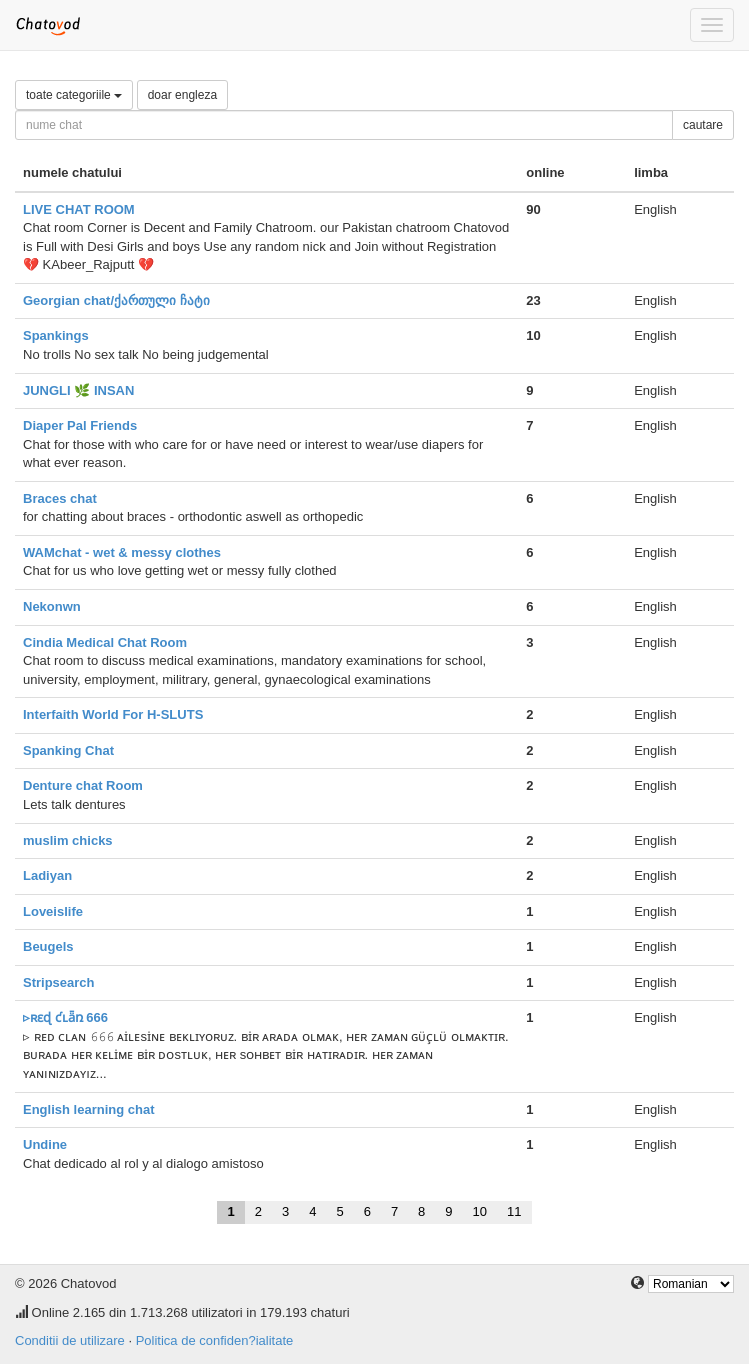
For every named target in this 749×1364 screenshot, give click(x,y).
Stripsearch (59, 982)
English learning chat (88, 1109)
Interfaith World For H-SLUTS (113, 714)
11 (514, 1211)
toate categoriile (74, 95)
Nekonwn (52, 606)
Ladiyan (47, 875)
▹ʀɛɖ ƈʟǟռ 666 (65, 1017)
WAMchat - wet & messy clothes (122, 552)
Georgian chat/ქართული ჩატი (116, 300)
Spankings (56, 335)
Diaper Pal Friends (80, 425)
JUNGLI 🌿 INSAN (78, 390)
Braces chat (60, 498)
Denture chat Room (83, 785)
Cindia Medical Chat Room (105, 642)
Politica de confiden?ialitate (215, 1340)
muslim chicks (68, 840)
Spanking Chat (68, 750)
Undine (45, 1144)
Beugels (48, 946)
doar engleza (182, 95)
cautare (703, 125)
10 (480, 1211)
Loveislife (53, 911)
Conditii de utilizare (70, 1340)
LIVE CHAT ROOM (79, 209)
